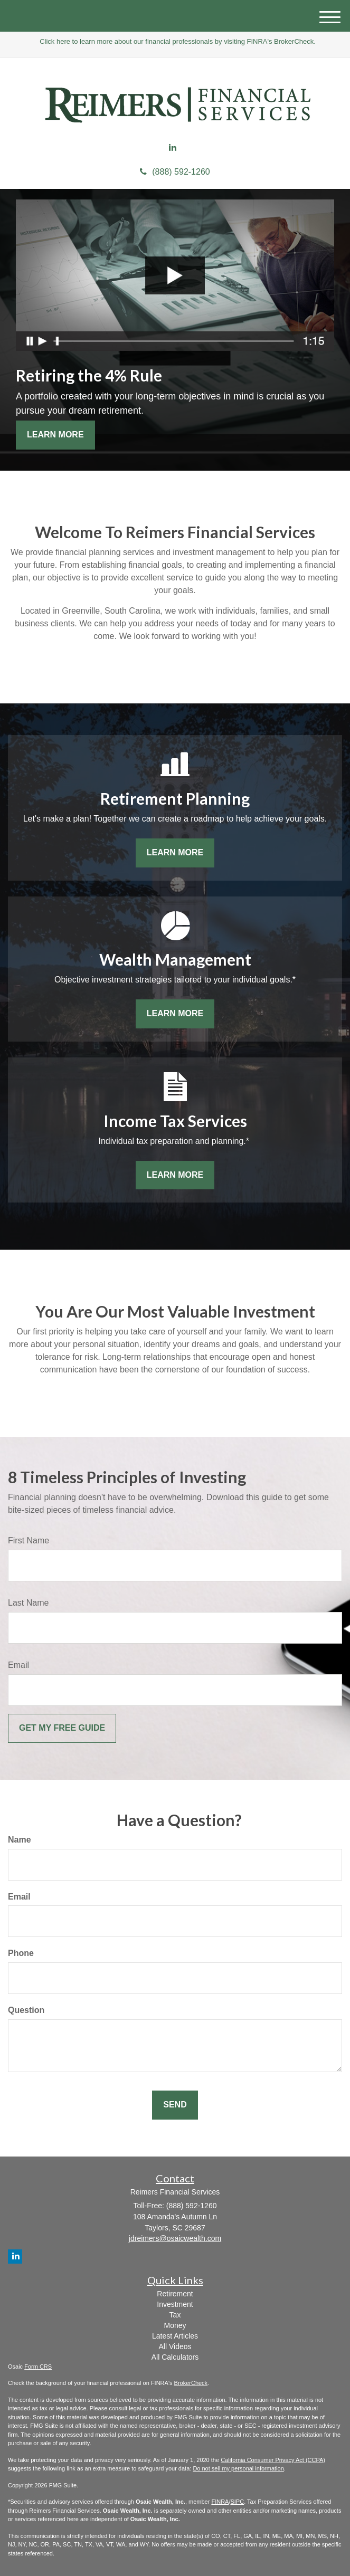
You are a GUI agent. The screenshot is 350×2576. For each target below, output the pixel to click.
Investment (175, 2304)
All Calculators (175, 2357)
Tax (175, 2315)
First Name (28, 1540)
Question (26, 2010)
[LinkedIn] (172, 148)
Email (18, 1665)
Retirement (175, 2293)
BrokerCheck (191, 2383)
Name (19, 1839)
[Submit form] (62, 1728)
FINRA (220, 2501)
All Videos (174, 2346)
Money (175, 2325)
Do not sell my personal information (238, 2468)
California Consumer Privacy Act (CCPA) (273, 2460)
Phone (21, 1953)
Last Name (28, 1602)
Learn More (55, 434)
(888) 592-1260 (175, 171)
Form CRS (38, 2366)
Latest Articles (175, 2336)
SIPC (237, 2501)
